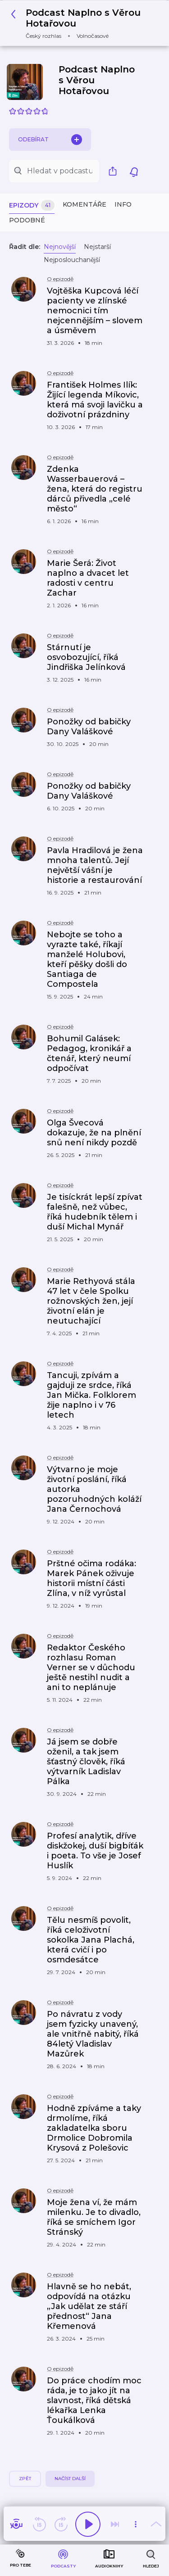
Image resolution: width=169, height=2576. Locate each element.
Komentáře (84, 204)
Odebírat (50, 139)
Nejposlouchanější (72, 260)
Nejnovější (60, 247)
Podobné (27, 220)
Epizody (32, 205)
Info (123, 204)
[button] (81, 23)
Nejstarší (97, 247)
